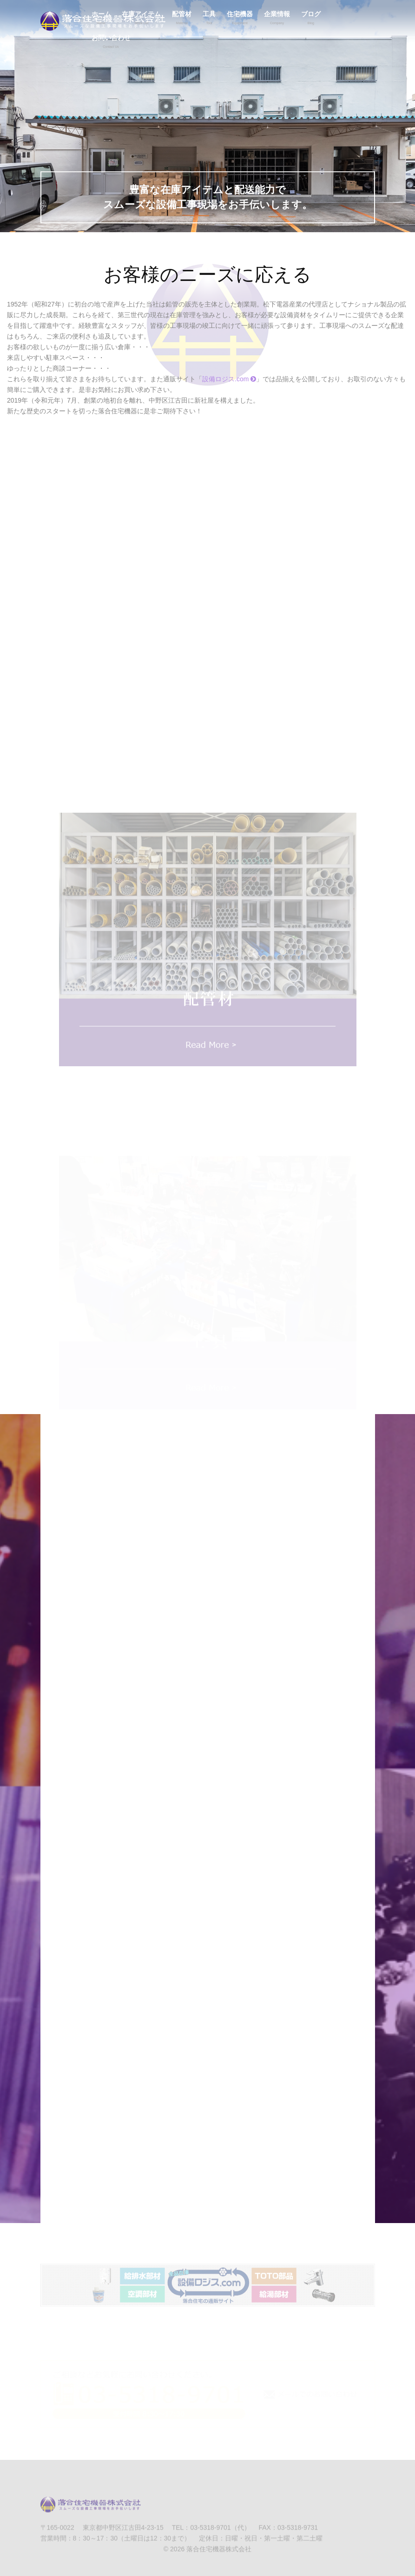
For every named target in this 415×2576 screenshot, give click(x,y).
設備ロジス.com (229, 379)
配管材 (181, 19)
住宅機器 (240, 19)
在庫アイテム (141, 19)
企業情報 (277, 19)
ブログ (311, 19)
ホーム (101, 19)
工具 (209, 19)
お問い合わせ (111, 43)
